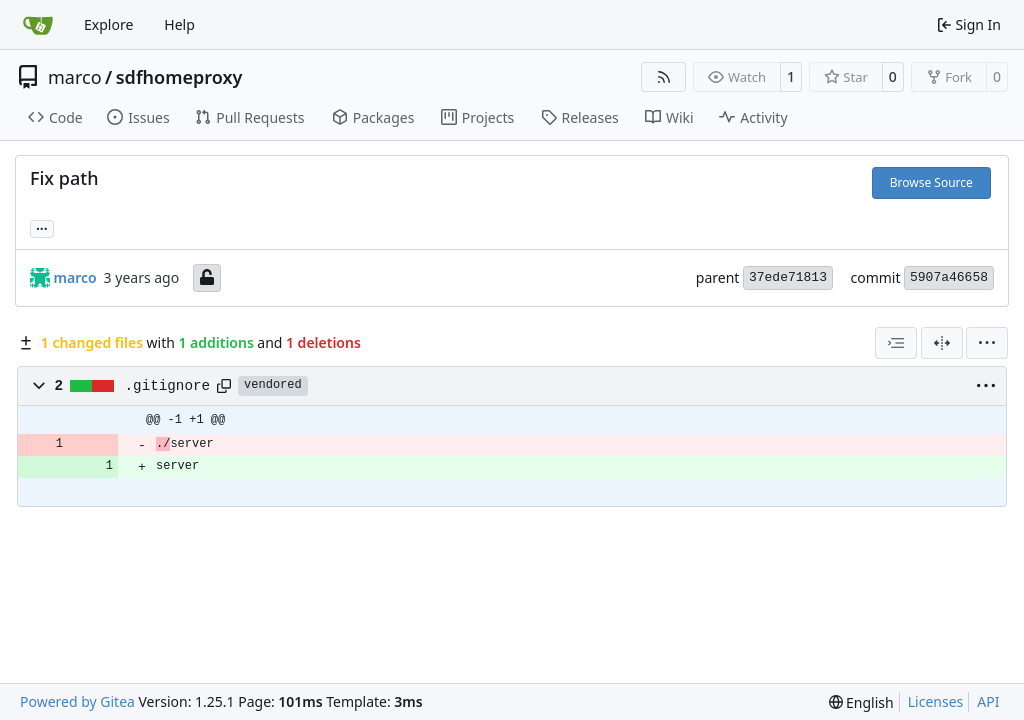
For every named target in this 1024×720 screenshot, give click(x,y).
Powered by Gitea (77, 701)
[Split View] (942, 343)
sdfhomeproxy (179, 77)
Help (179, 24)
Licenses (936, 701)
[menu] (987, 343)
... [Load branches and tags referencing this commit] (42, 227)
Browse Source (931, 182)
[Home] (38, 25)
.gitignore (168, 386)
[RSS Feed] (664, 77)
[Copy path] (224, 386)
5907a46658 (949, 277)
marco (75, 77)
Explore (108, 24)
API (988, 701)
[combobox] (896, 343)
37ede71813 (788, 277)
